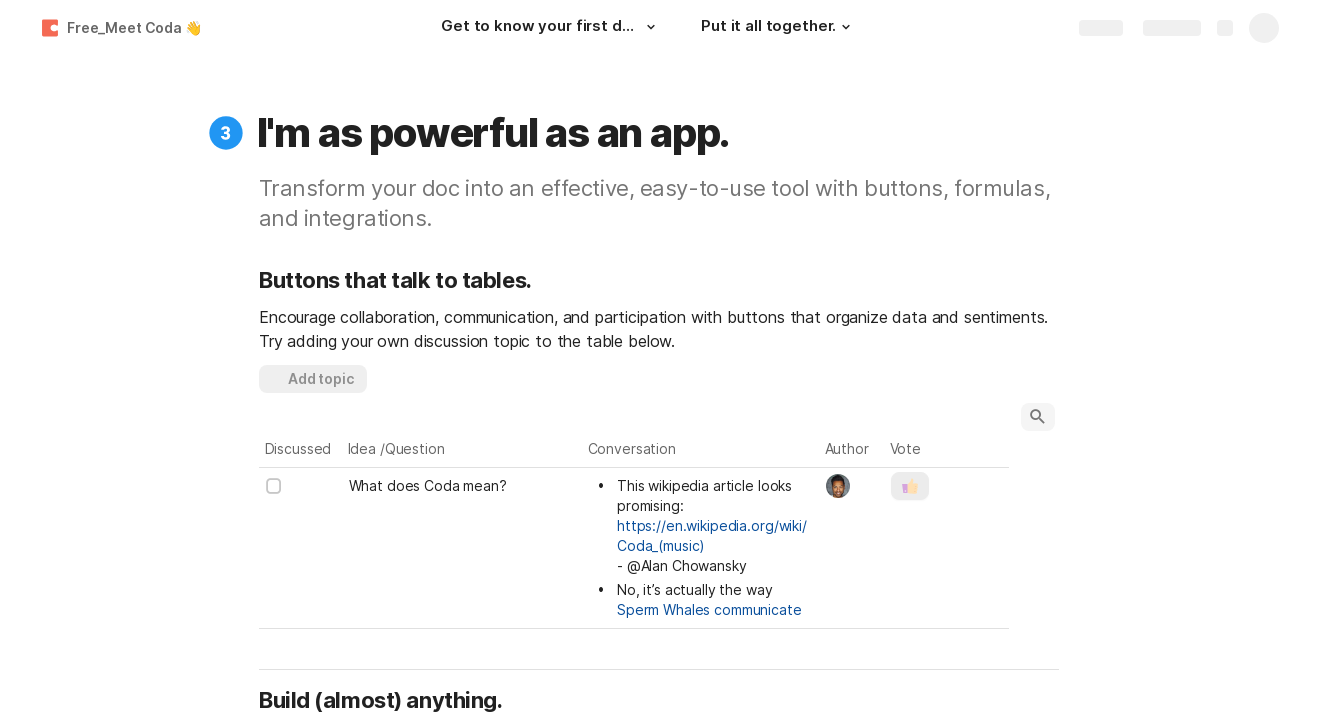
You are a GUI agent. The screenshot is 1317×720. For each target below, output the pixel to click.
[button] (651, 27)
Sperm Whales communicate (709, 609)
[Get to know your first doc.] (551, 28)
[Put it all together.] (778, 28)
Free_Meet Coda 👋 (134, 27)
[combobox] (852, 486)
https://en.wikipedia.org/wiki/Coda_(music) (712, 535)
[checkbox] (274, 486)
